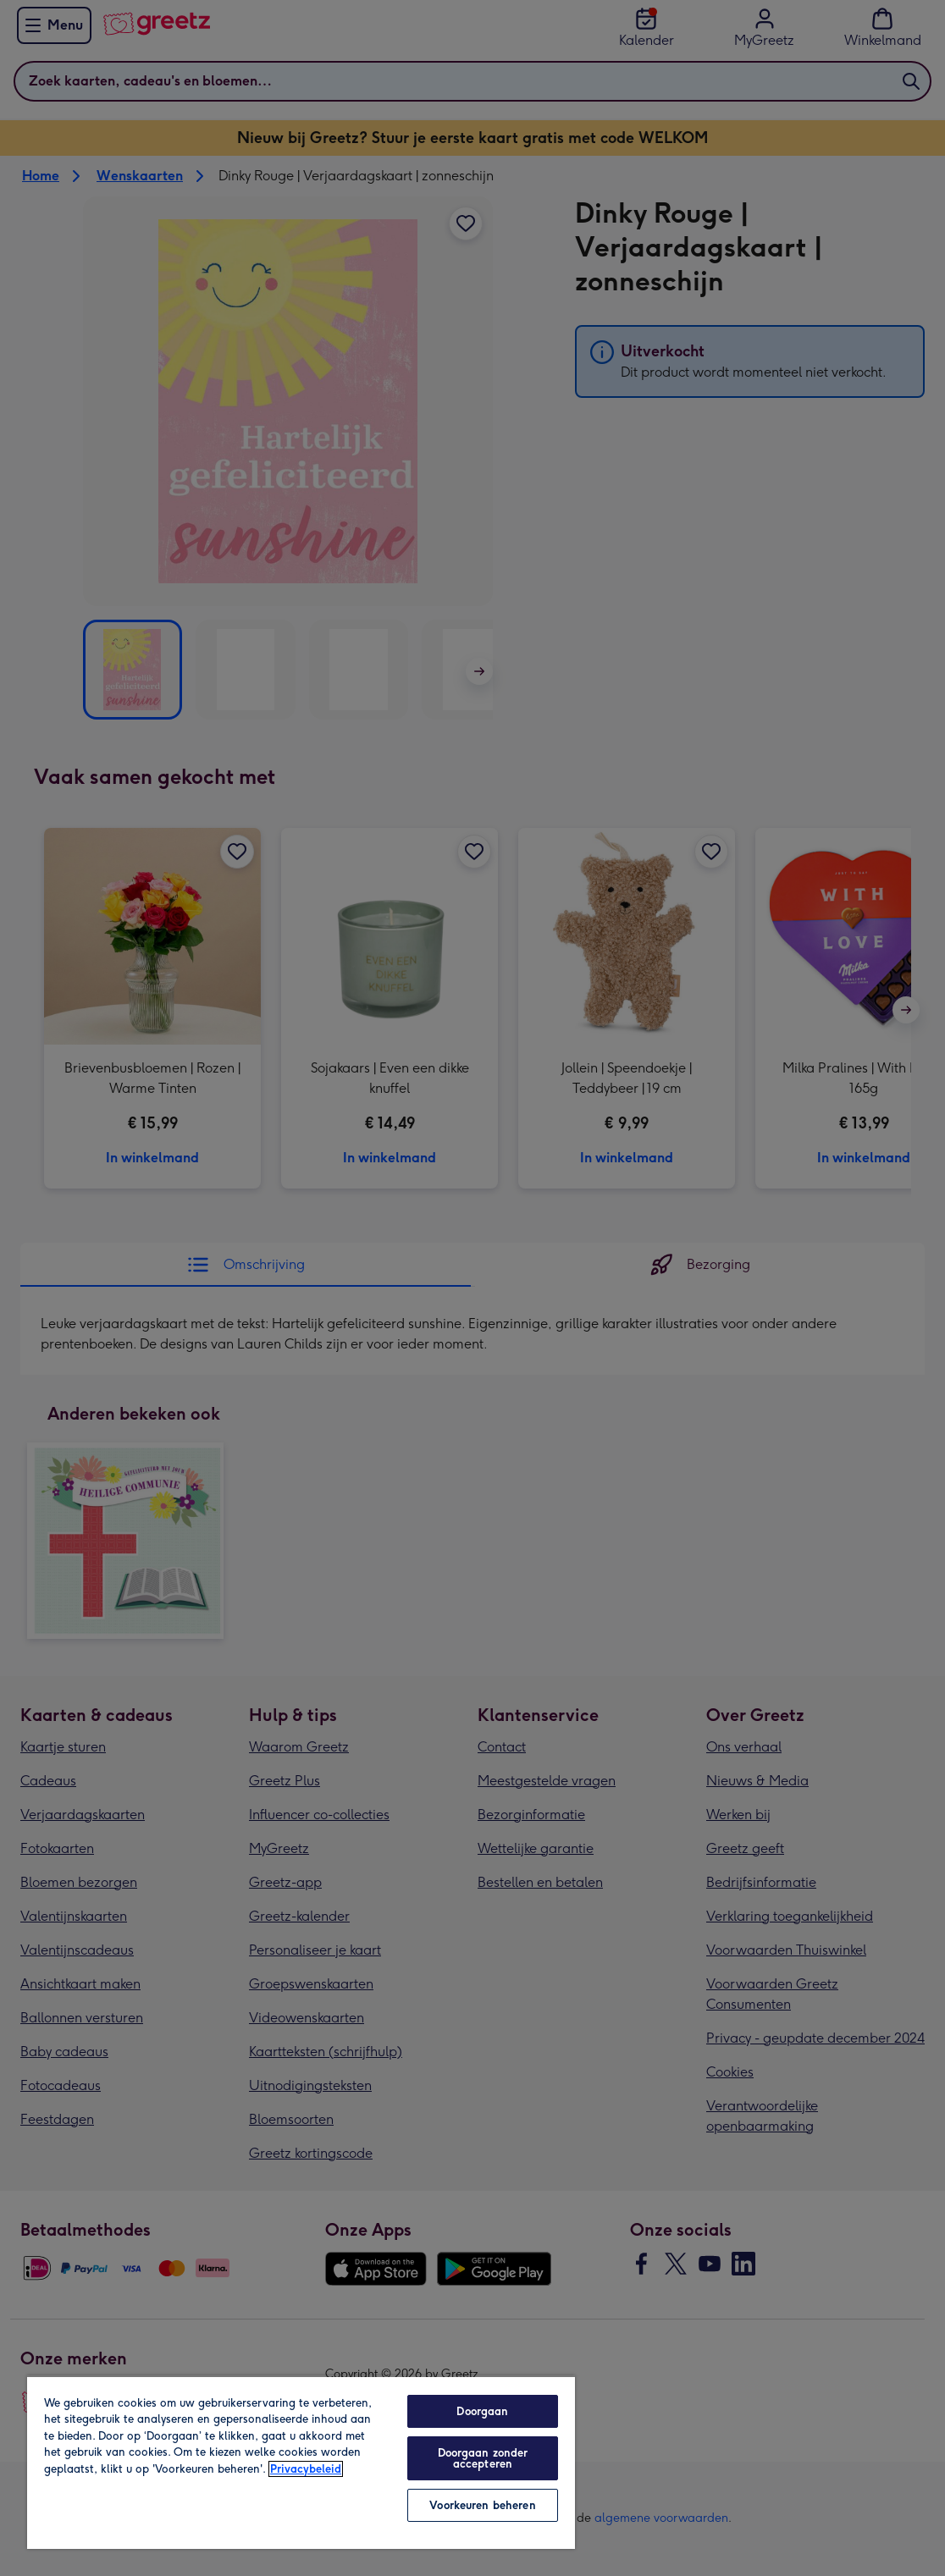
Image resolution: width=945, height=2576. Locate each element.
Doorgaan (482, 2411)
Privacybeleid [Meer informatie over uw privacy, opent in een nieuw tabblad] (305, 2469)
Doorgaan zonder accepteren (483, 2458)
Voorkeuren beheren (482, 2505)
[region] (301, 2462)
